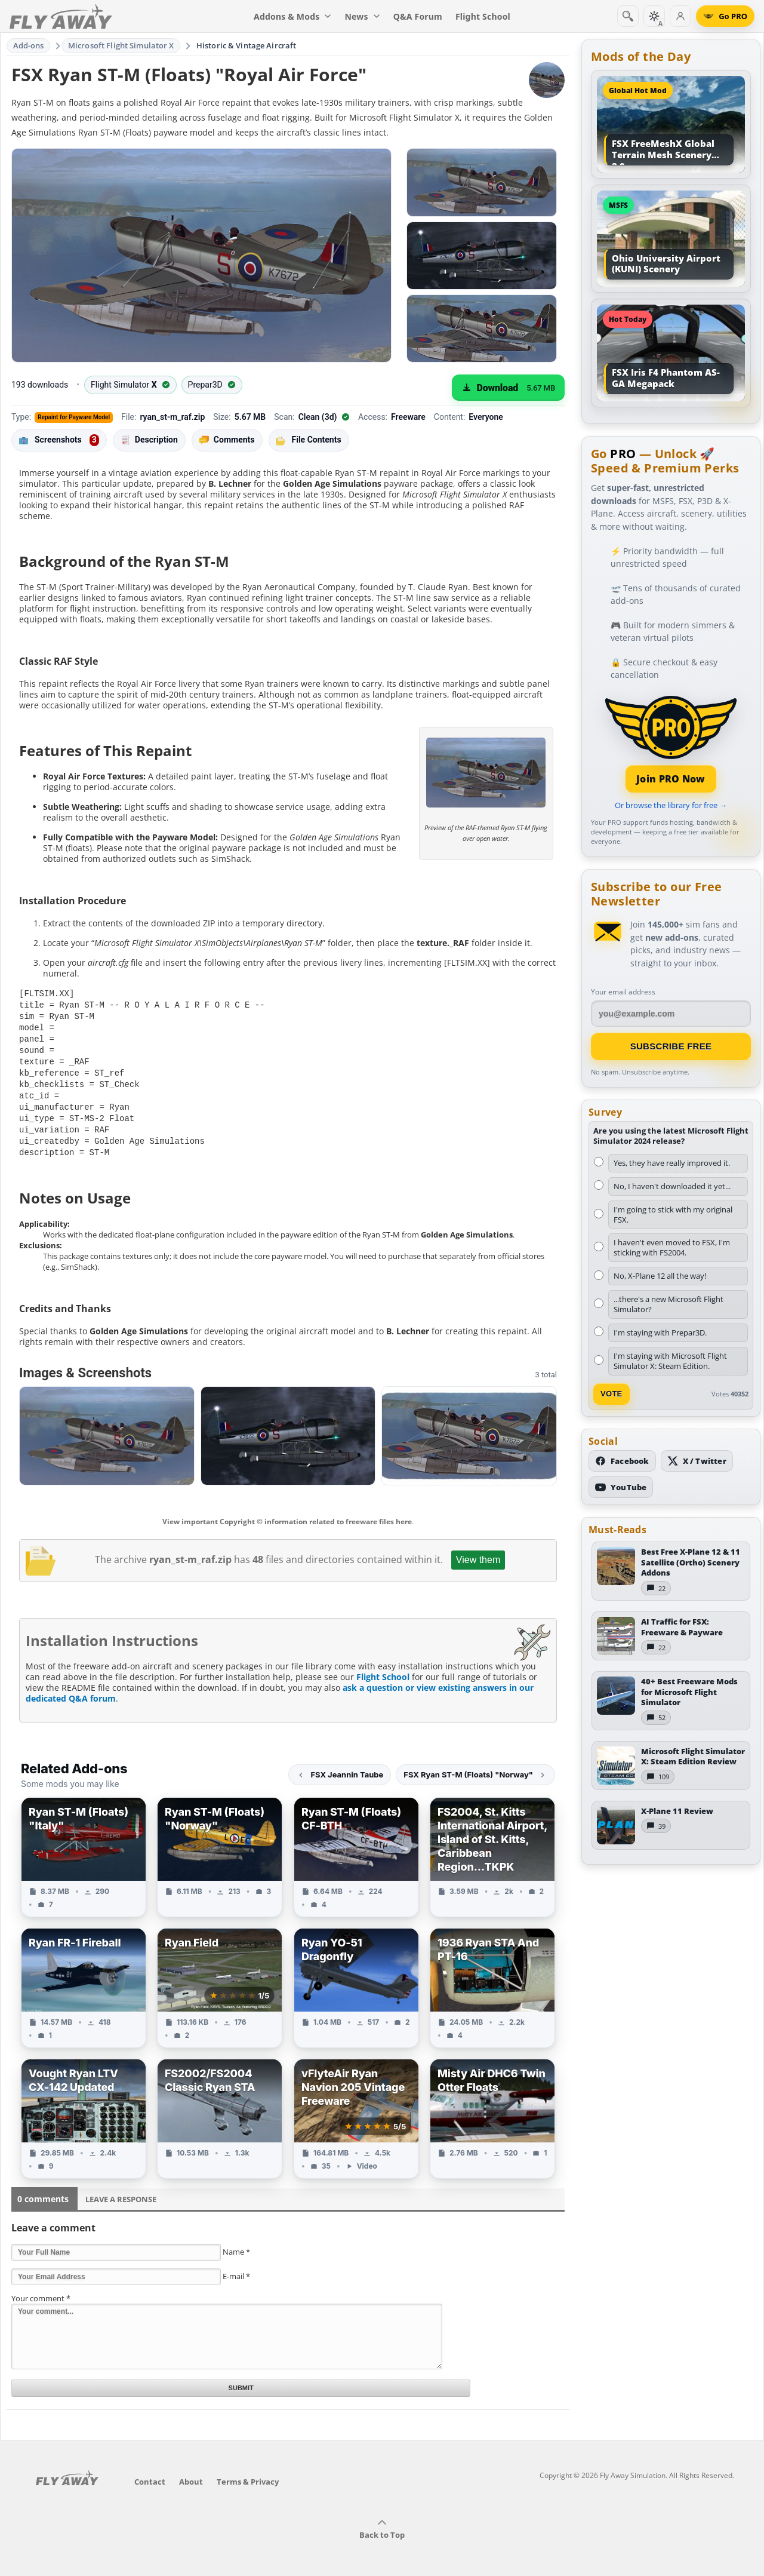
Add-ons (28, 45)
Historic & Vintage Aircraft (246, 45)
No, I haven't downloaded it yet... (672, 1186)
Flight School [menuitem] (482, 16)
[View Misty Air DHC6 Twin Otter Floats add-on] (492, 2110)
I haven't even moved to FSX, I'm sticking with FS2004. (672, 1247)
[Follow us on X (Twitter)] (697, 1461)
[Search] (628, 16)
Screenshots (59, 440)
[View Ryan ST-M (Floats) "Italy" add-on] (83, 1848)
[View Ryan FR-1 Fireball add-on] (83, 1979)
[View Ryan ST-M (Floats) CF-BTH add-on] (356, 1848)
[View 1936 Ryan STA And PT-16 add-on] (492, 1979)
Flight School (382, 1668)
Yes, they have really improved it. (672, 1162)
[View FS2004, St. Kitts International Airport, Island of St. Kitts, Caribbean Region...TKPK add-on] (492, 1848)
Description (149, 440)
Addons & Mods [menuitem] (292, 16)
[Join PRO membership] (671, 742)
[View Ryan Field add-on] (219, 1979)
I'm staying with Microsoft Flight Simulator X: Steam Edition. (670, 1360)
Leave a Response (120, 2190)
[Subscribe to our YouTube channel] (621, 1487)
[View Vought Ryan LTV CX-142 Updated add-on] (83, 2110)
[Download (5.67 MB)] (508, 387)
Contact (149, 2472)
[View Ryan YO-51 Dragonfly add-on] (356, 1979)
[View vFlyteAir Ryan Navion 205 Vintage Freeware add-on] (356, 2110)
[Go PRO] (725, 16)
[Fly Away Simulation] (61, 16)
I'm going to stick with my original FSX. (673, 1214)
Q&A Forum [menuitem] (417, 16)
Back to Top (382, 2520)
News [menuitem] (362, 16)
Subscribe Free (671, 1046)
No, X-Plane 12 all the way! (660, 1275)
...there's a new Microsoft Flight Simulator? (668, 1304)
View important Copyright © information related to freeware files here (287, 1512)
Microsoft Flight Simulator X (121, 45)
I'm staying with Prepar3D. (660, 1332)
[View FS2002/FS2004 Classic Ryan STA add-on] (219, 2110)
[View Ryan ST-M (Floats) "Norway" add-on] (219, 1848)
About (191, 2472)
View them (478, 1551)
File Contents (308, 439)
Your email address (623, 992)
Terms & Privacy (248, 2472)
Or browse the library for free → (671, 805)
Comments (227, 440)
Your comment (40, 2289)
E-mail (236, 2267)
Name (236, 2242)
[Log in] (680, 16)
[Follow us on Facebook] (622, 1461)
